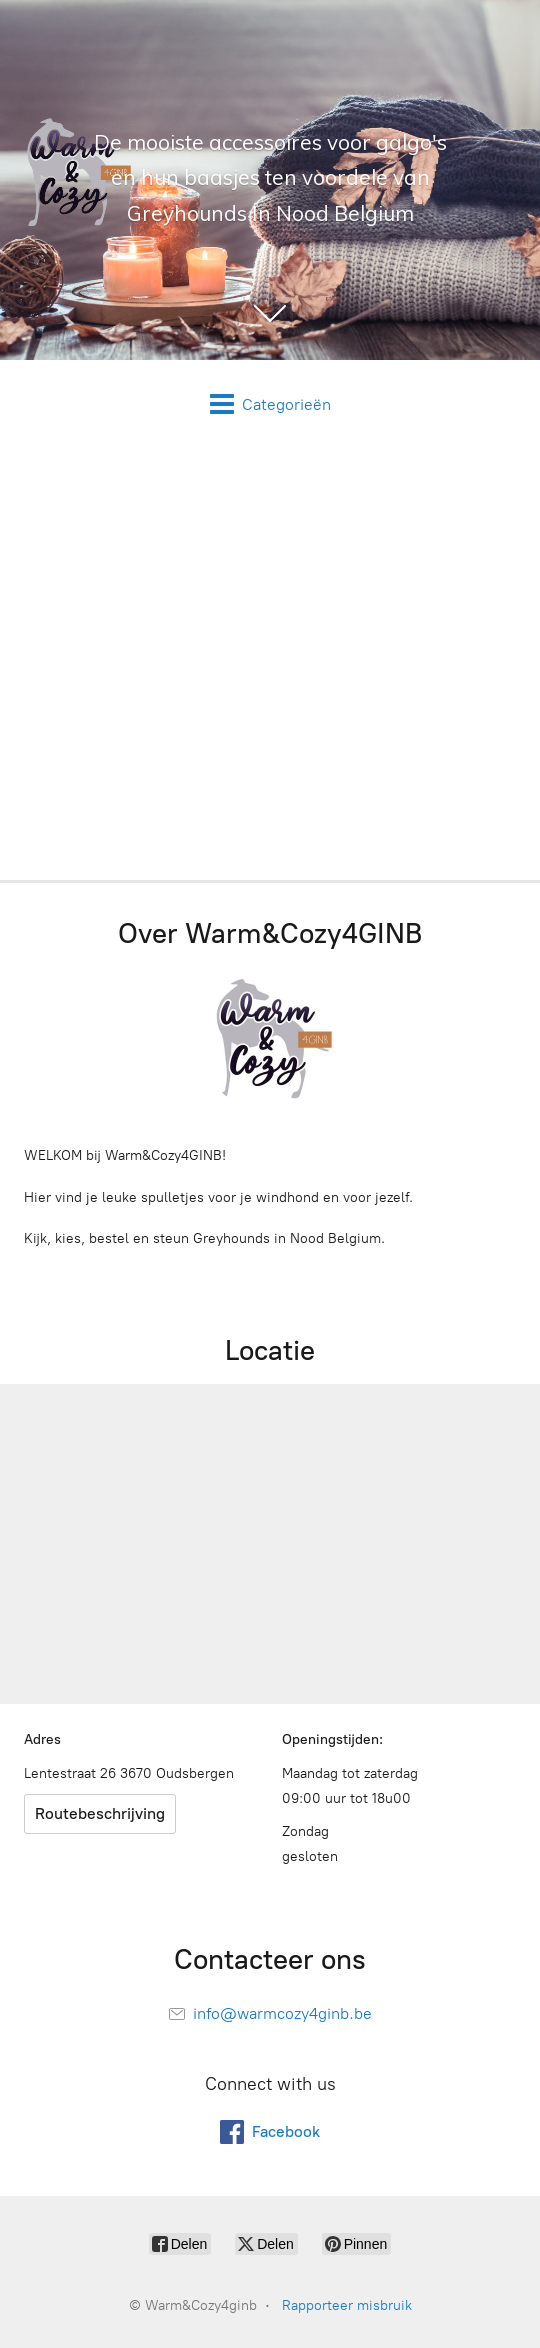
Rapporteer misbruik (347, 2305)
